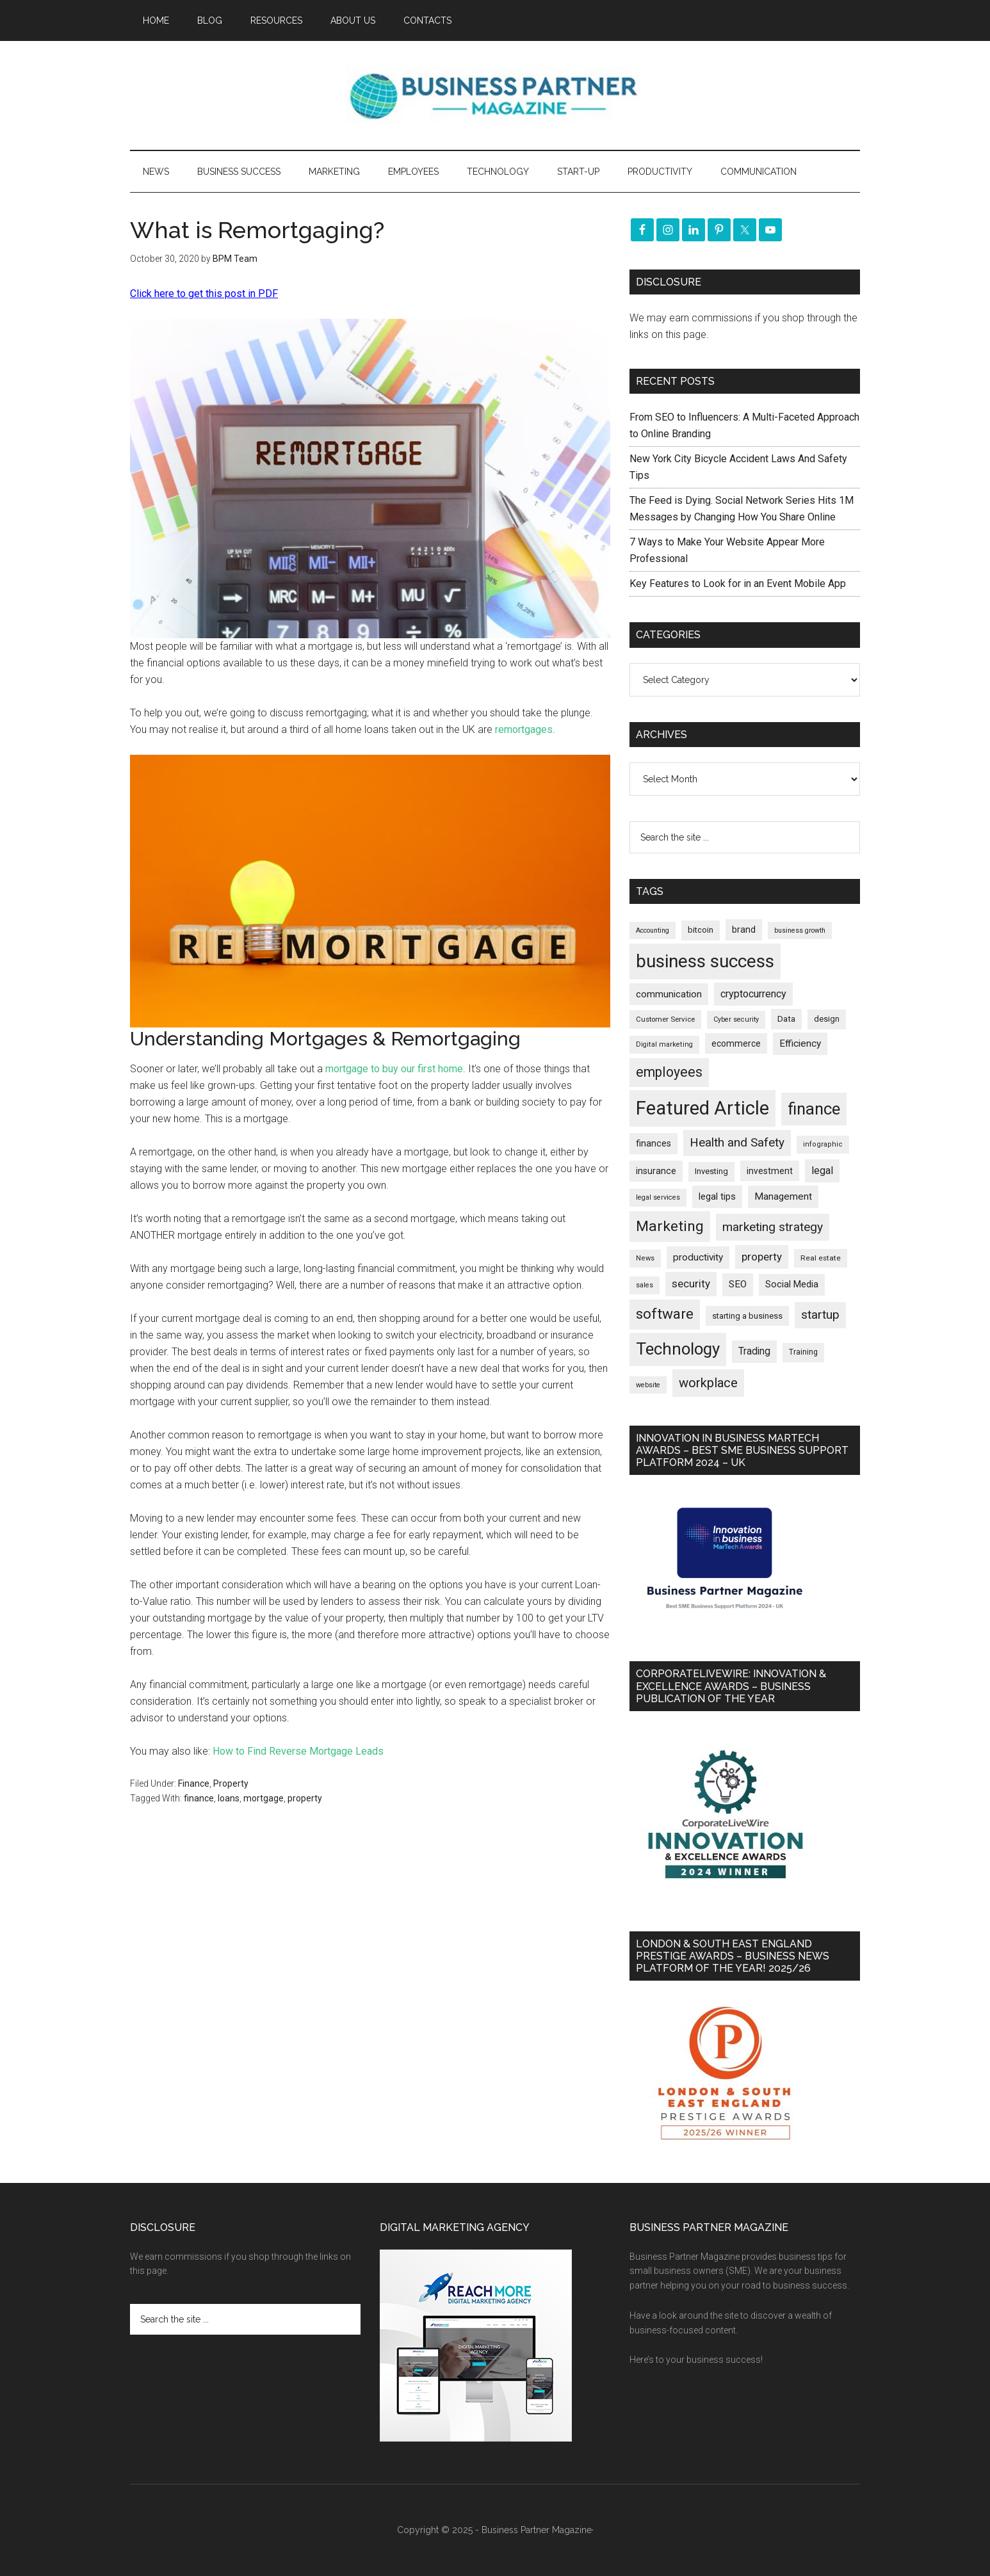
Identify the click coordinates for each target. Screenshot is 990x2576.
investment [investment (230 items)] (770, 1171)
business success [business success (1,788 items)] (705, 961)
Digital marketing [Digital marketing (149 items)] (664, 1044)
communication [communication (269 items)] (669, 994)
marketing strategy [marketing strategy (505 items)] (772, 1227)
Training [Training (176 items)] (803, 1352)
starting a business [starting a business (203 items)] (747, 1316)
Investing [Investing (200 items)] (711, 1171)
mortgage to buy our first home (394, 1069)
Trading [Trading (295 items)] (754, 1351)
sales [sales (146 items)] (644, 1285)
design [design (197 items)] (827, 1019)
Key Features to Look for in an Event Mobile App (737, 583)
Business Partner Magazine (495, 95)
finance (199, 1798)
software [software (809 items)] (665, 1314)
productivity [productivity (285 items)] (698, 1257)
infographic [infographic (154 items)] (823, 1144)
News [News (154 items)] (645, 1258)
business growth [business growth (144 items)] (799, 930)
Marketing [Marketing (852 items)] (670, 1226)
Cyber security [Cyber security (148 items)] (736, 1019)
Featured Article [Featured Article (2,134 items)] (702, 1108)
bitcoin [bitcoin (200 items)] (700, 930)
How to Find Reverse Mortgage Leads (298, 1751)
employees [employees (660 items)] (669, 1072)
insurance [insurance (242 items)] (656, 1171)
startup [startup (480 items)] (820, 1314)
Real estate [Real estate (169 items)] (820, 1257)
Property (230, 1783)
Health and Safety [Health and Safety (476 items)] (737, 1142)
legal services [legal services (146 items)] (658, 1197)
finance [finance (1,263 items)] (814, 1108)
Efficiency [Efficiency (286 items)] (800, 1043)
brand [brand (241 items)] (744, 929)
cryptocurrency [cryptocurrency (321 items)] (753, 994)
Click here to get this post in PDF (204, 293)
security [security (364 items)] (691, 1283)
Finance (193, 1783)
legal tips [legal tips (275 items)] (717, 1196)
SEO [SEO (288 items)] (738, 1284)
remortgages (524, 729)
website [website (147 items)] (648, 1385)
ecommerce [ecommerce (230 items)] (736, 1043)
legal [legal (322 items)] (822, 1170)
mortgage (263, 1798)
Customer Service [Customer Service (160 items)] (665, 1019)
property (305, 1798)
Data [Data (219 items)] (786, 1018)
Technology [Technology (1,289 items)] (678, 1348)
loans (228, 1798)
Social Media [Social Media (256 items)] (791, 1284)
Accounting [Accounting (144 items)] (652, 930)
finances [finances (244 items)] (653, 1143)
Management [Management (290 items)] (783, 1196)
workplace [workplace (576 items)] (708, 1382)
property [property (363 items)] (762, 1256)
